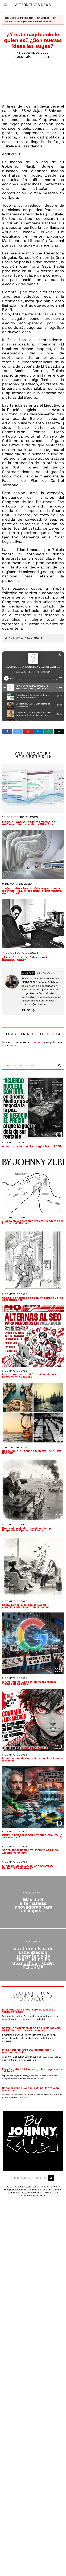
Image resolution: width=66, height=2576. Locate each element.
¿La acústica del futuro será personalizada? (24, 958)
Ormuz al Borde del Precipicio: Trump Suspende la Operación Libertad (26, 1529)
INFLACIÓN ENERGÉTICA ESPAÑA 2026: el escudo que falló (28, 2051)
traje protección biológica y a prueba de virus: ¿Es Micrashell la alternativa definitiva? (32, 890)
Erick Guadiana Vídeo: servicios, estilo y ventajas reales (28, 2010)
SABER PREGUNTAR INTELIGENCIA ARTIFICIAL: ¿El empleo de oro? (31, 1851)
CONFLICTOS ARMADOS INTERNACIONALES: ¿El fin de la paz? (32, 1836)
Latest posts (43, 973)
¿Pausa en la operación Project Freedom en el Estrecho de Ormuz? (32, 1222)
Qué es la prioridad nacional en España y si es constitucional (32, 1298)
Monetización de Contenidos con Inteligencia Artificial (32, 1759)
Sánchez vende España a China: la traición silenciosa (30, 2089)
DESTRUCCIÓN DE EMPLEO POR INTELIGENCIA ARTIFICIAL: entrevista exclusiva (31, 2029)
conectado (37, 1042)
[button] (59, 1065)
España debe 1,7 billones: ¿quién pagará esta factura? (32, 2070)
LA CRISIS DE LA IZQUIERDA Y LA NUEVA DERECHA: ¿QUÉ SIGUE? (27, 1866)
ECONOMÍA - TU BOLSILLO (34, 57)
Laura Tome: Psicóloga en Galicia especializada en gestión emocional (26, 1606)
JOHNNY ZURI (28, 973)
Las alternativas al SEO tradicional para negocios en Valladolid (29, 1375)
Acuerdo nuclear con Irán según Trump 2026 (31, 1146)
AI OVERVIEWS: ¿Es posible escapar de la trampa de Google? (29, 1682)
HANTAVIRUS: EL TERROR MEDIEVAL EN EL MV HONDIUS (31, 1452)
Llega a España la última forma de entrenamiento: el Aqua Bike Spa (29, 823)
